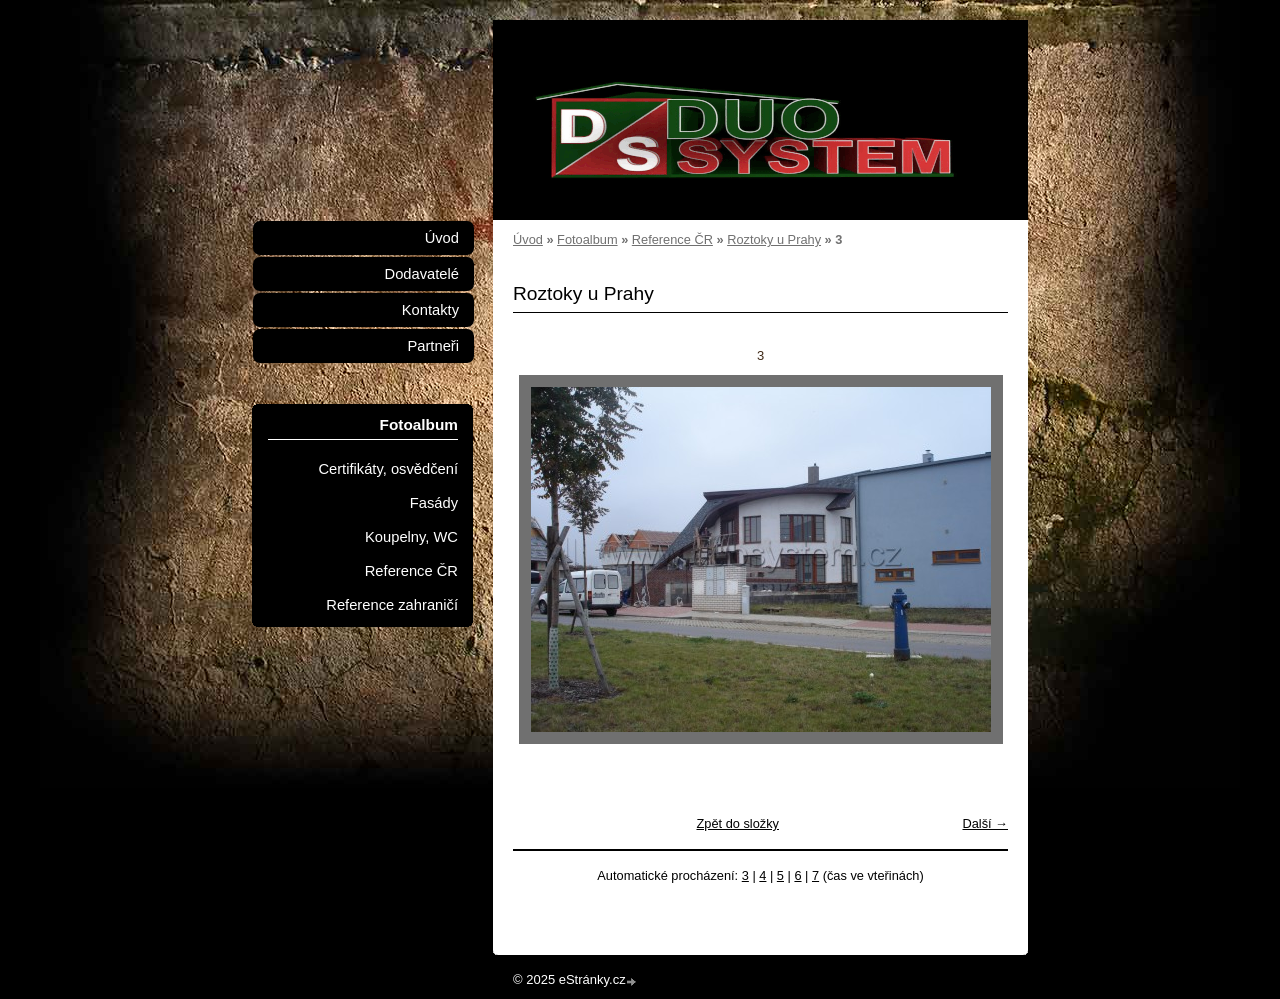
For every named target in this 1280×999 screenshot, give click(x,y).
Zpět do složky (737, 823)
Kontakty (430, 310)
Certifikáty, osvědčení (388, 469)
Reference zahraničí (392, 605)
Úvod (528, 239)
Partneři (433, 346)
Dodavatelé (422, 274)
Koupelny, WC (411, 537)
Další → (985, 823)
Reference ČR (672, 239)
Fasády (434, 503)
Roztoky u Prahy (774, 239)
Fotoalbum (587, 239)
